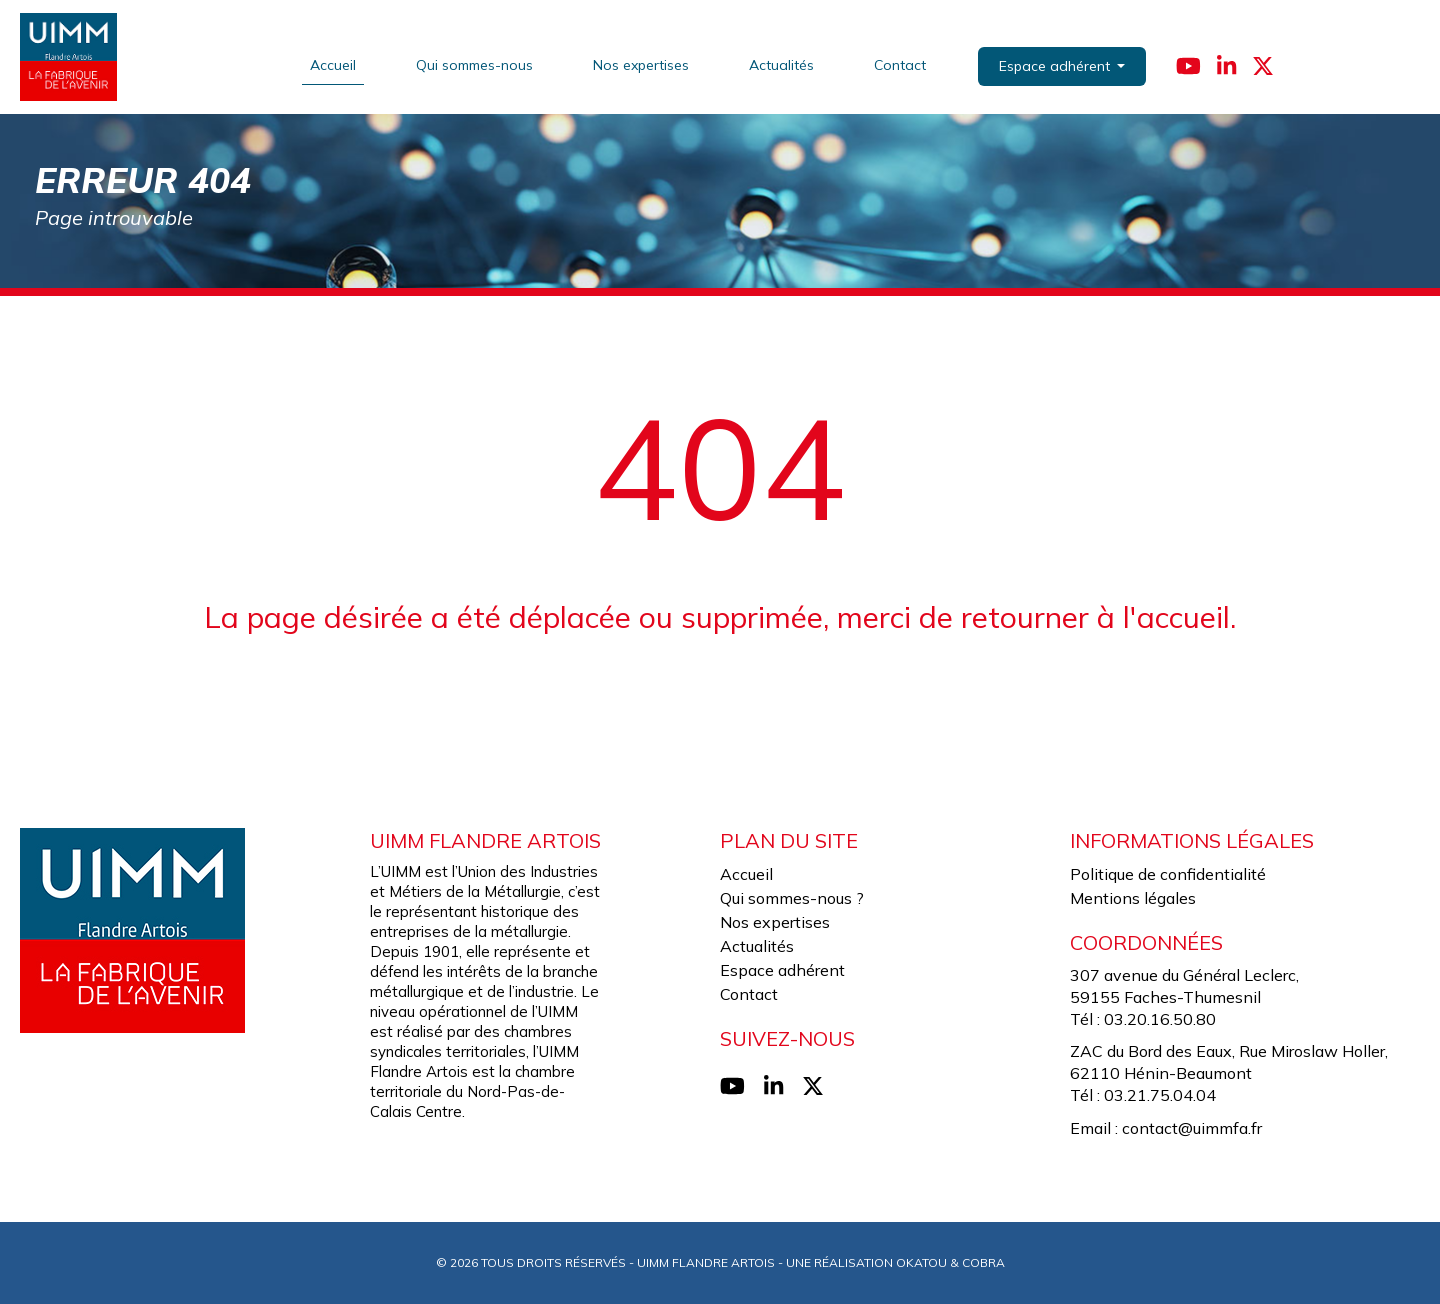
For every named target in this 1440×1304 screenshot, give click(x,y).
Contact (900, 65)
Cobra (983, 1262)
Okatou (921, 1262)
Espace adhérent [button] (1056, 66)
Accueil (333, 65)
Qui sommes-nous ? (792, 898)
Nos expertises (641, 65)
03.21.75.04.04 (1160, 1095)
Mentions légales (1133, 898)
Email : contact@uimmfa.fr (1166, 1128)
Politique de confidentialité (1168, 874)
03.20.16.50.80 (1160, 1019)
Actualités (781, 65)
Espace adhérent (782, 970)
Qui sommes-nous (474, 65)
